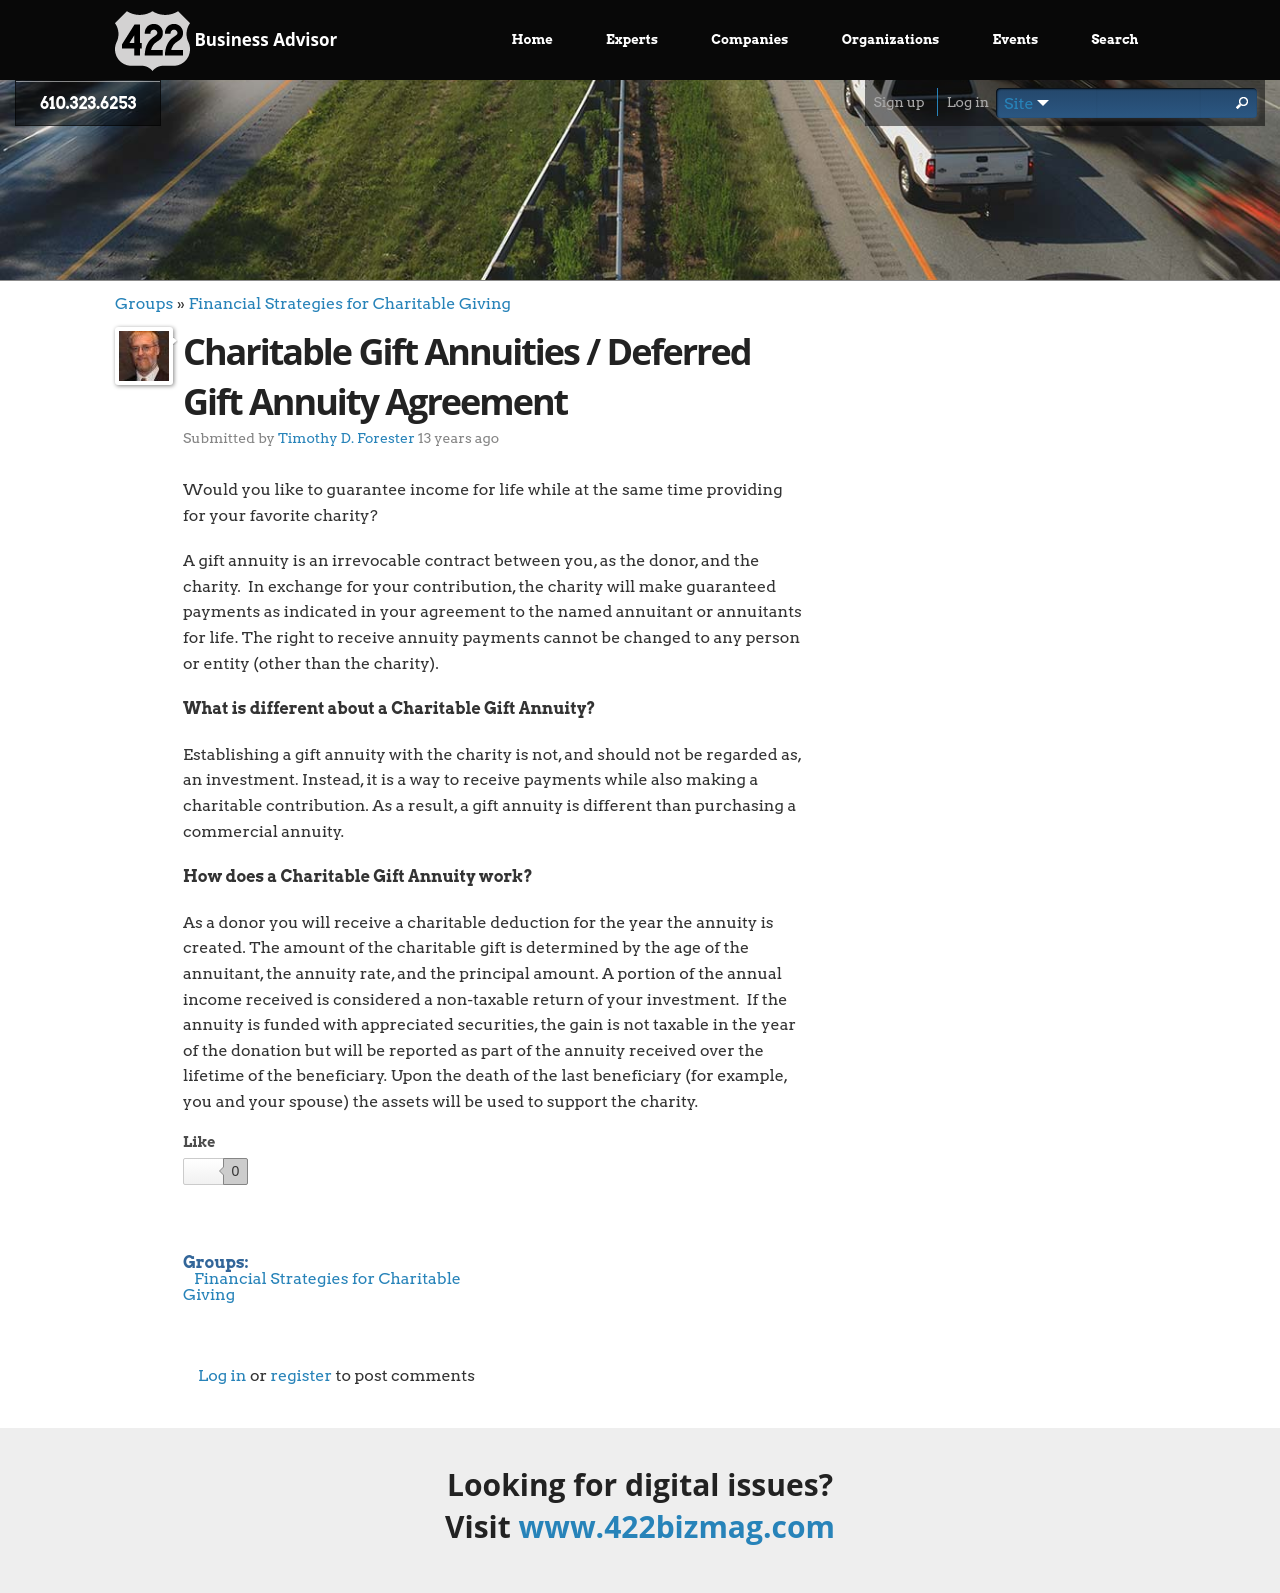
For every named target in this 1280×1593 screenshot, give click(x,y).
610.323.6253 (88, 103)
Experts (632, 39)
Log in (968, 102)
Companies (749, 39)
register (301, 1375)
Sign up (898, 102)
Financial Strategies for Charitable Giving (349, 303)
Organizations (891, 39)
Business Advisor (226, 41)
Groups (144, 303)
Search (1114, 39)
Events (1016, 39)
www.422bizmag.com (677, 1526)
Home (532, 39)
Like (199, 1142)
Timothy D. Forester (346, 437)
